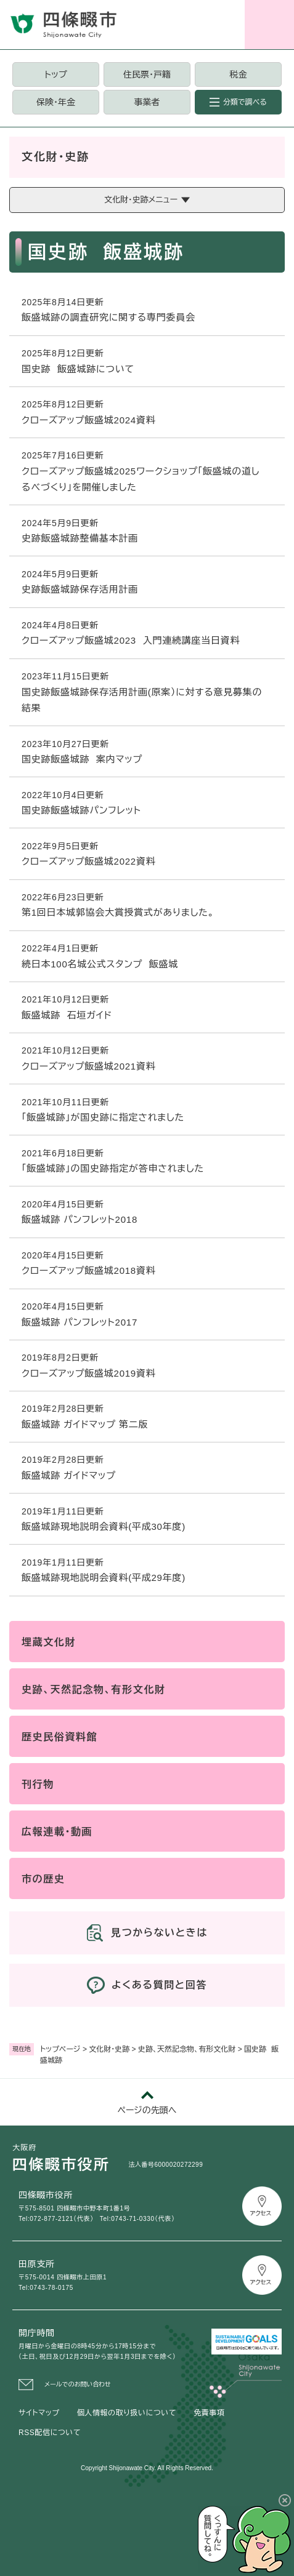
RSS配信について (49, 2432)
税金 (238, 74)
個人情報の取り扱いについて (126, 2413)
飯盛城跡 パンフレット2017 (79, 1322)
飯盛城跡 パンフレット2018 (79, 1219)
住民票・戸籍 (147, 74)
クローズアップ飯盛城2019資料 (88, 1373)
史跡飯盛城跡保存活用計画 (80, 589)
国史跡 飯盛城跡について (78, 369)
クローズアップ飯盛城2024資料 (88, 420)
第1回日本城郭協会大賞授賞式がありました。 (118, 912)
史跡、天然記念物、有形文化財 (186, 2049)
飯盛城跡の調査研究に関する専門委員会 (108, 317)
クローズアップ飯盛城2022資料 (88, 861)
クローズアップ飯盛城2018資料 (88, 1270)
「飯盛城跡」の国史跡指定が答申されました (113, 1168)
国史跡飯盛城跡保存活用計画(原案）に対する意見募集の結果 (142, 700)
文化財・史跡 (109, 2049)
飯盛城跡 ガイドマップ (69, 1475)
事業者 (147, 102)
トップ (55, 74)
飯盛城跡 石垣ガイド (67, 1015)
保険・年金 (55, 102)
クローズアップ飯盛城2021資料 (88, 1066)
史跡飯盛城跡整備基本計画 (80, 538)
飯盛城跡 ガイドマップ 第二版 (85, 1424)
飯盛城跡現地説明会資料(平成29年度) (104, 1577)
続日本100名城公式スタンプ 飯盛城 (100, 964)
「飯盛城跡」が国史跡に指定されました (103, 1117)
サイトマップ (39, 2413)
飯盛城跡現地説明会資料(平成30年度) (104, 1526)
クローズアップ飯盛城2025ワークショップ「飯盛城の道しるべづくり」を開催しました (140, 479)
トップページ (60, 2049)
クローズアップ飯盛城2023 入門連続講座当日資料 (131, 640)
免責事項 (209, 2413)
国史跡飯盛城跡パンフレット (81, 810)
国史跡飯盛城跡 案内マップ (82, 759)
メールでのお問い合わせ (77, 2384)
